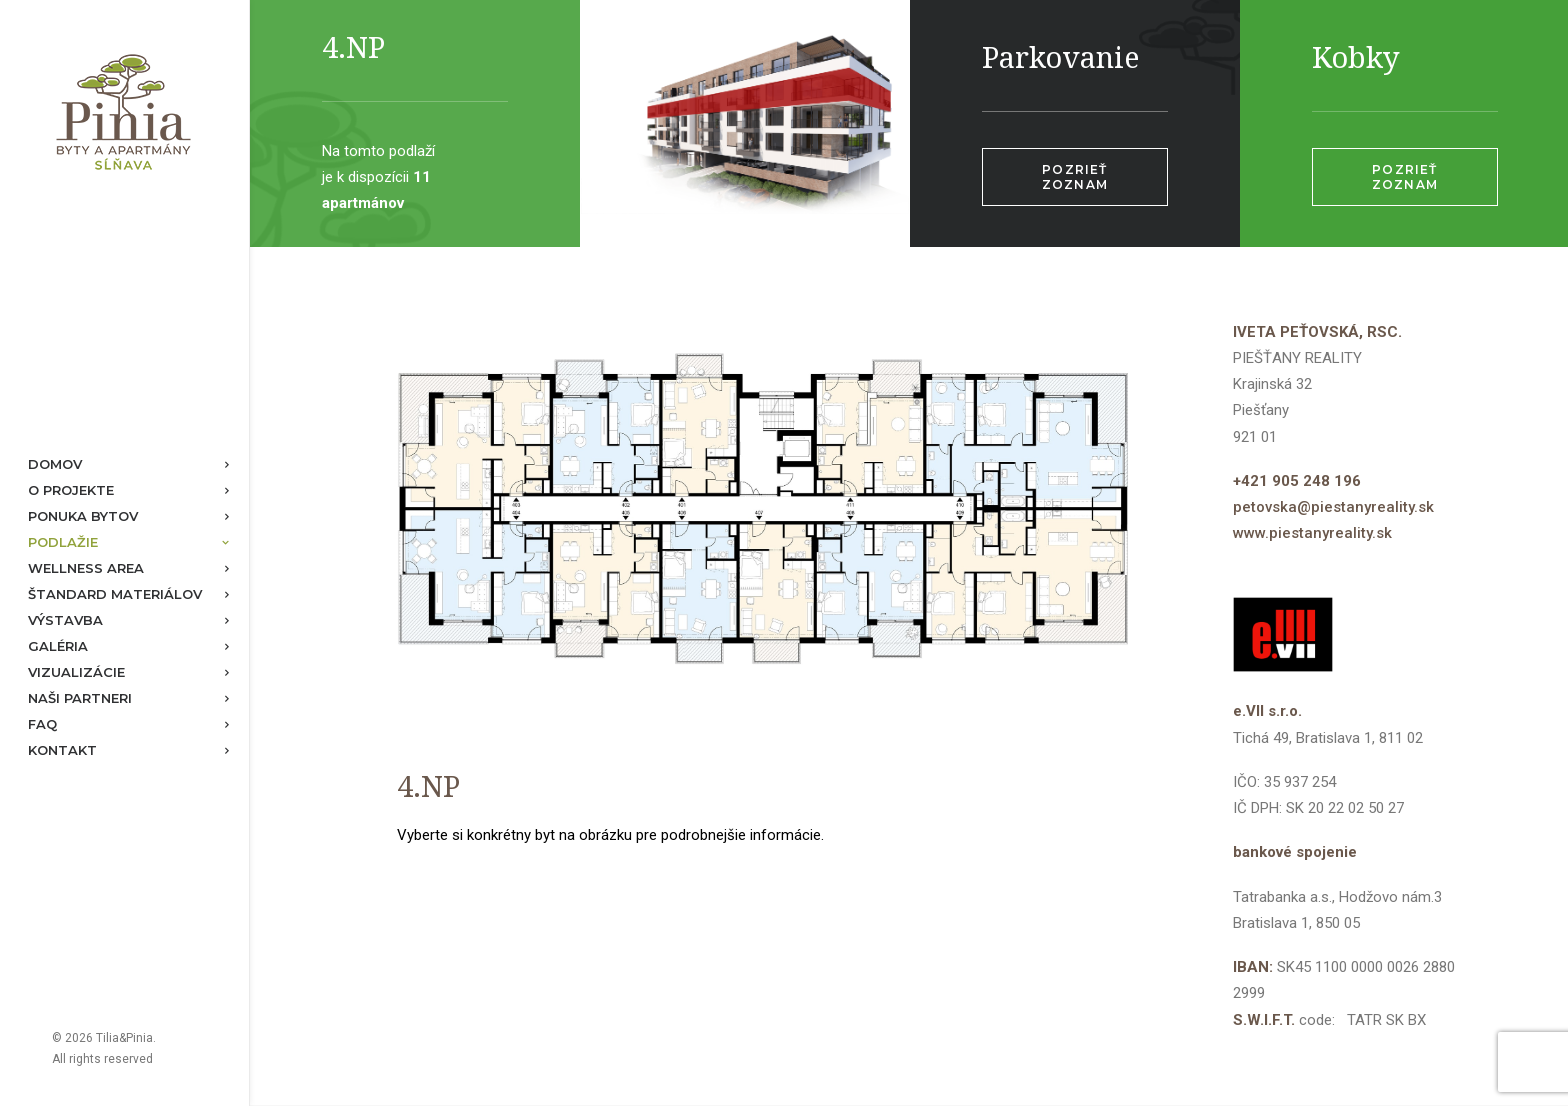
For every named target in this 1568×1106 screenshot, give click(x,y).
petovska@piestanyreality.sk (1333, 507)
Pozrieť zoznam (1077, 177)
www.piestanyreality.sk (1312, 533)
